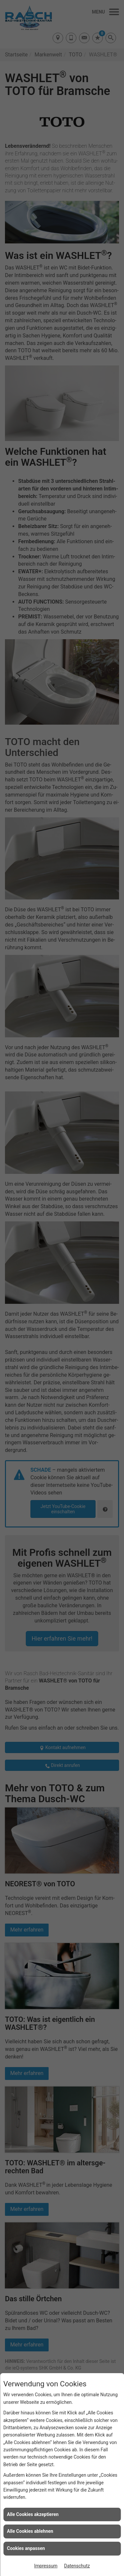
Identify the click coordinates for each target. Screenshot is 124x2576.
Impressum (45, 2565)
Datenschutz (77, 2565)
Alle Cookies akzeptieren (33, 2514)
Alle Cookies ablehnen (30, 2531)
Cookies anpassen (26, 2548)
